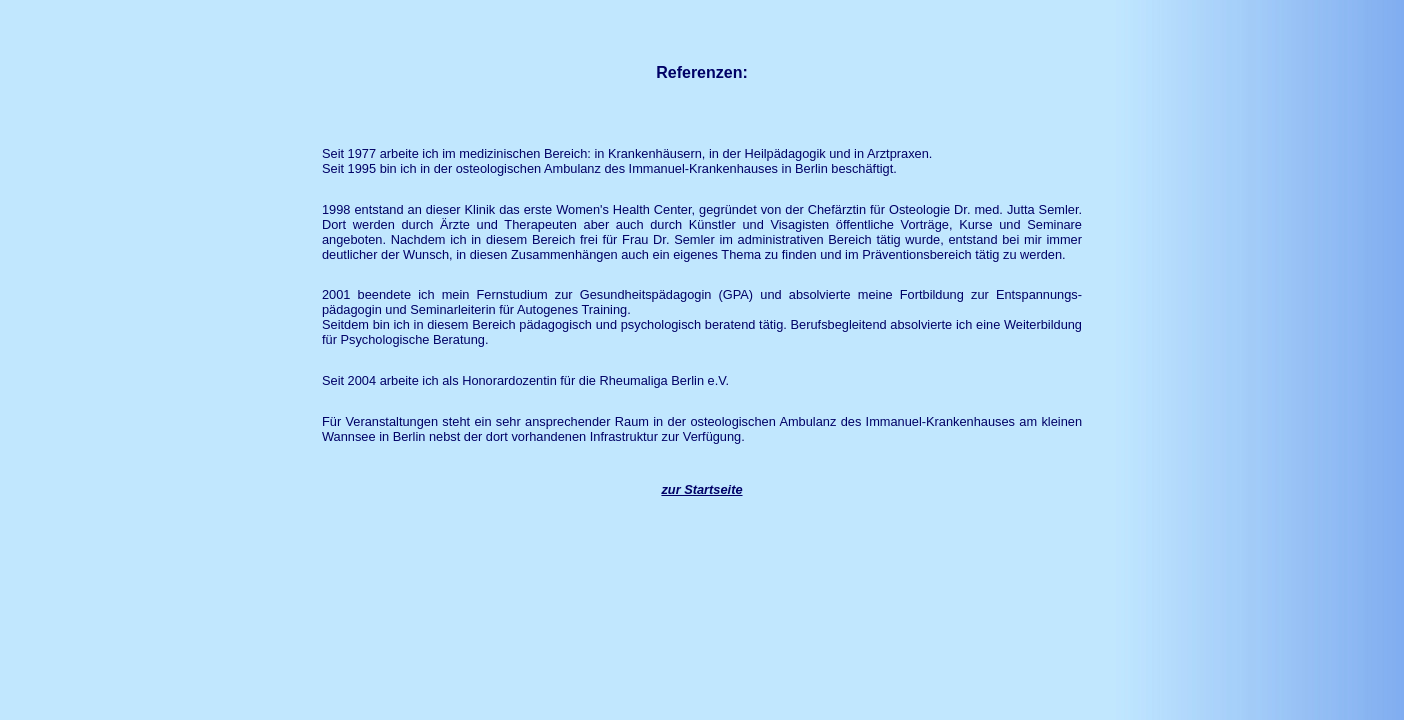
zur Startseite (701, 489)
